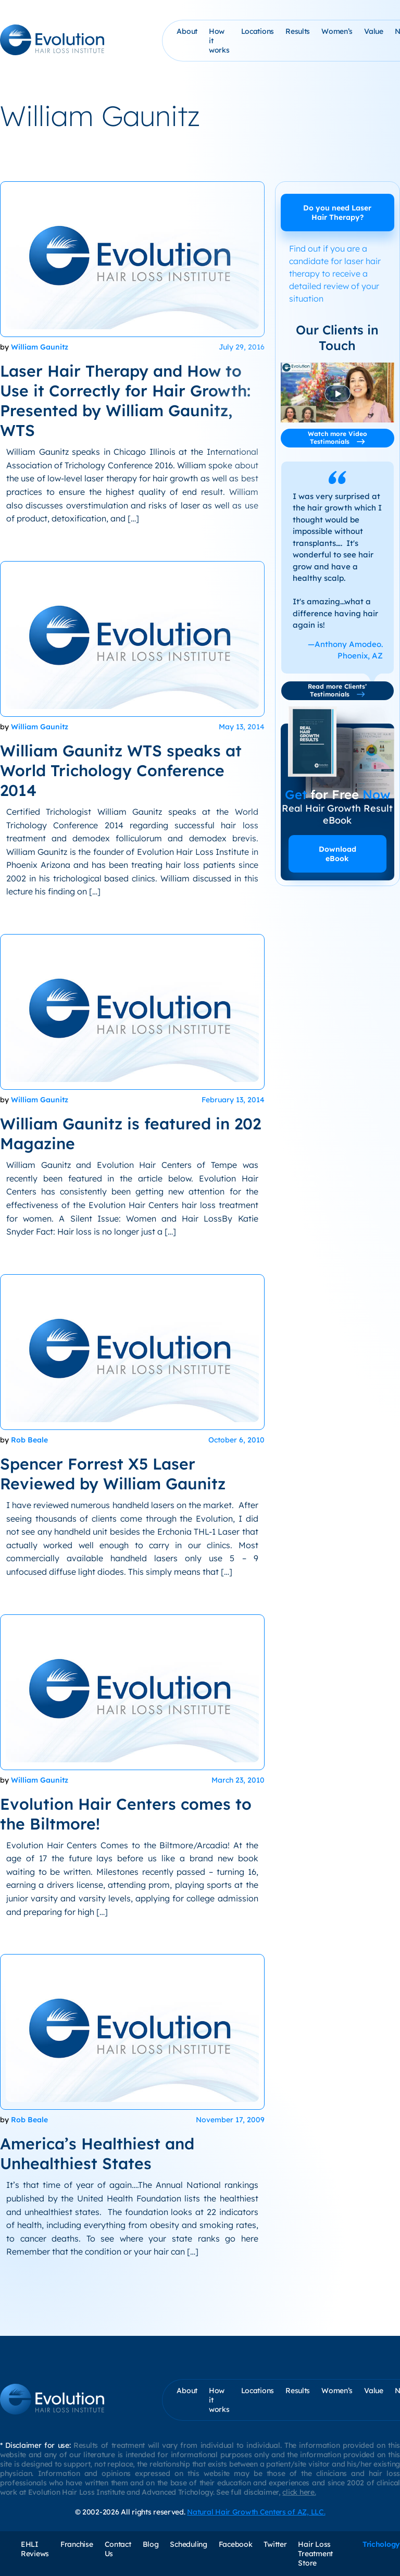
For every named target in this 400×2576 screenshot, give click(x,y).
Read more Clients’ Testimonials (337, 690)
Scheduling (188, 2544)
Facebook (236, 2544)
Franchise (76, 2544)
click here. (299, 2492)
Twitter (275, 2544)
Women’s (337, 31)
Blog (151, 2544)
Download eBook (337, 853)
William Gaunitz (39, 347)
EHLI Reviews (35, 2549)
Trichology (381, 2544)
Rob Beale (29, 1440)
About (187, 31)
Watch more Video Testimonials (337, 437)
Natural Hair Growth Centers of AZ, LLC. (256, 2512)
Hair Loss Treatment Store (315, 2554)
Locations (257, 31)
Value (373, 31)
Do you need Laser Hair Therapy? (337, 212)
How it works (219, 41)
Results (297, 31)
